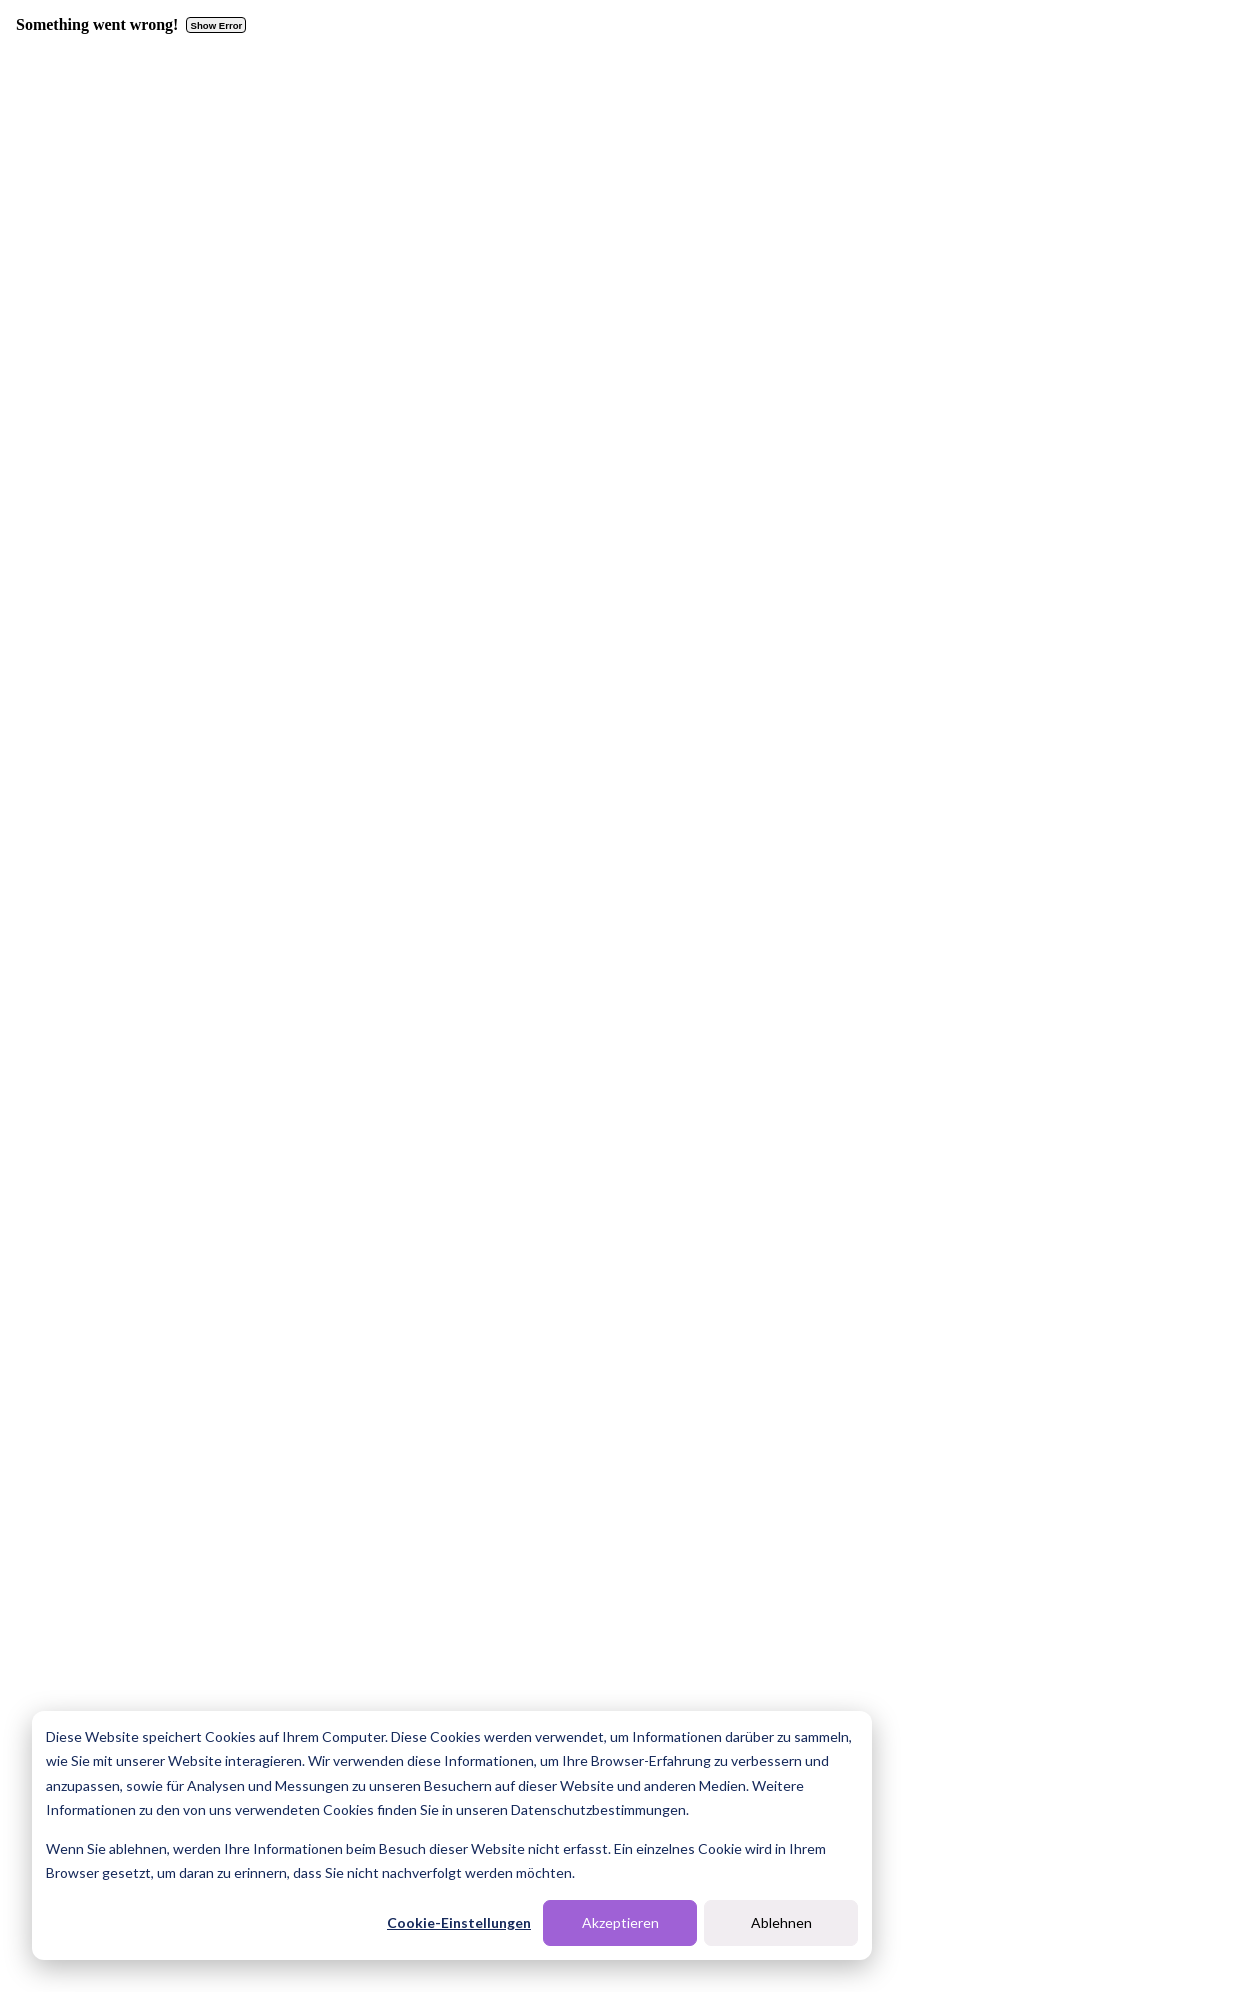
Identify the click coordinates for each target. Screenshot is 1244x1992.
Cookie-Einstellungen (459, 1922)
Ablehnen (781, 1922)
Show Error (217, 25)
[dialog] (452, 1835)
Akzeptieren (620, 1922)
